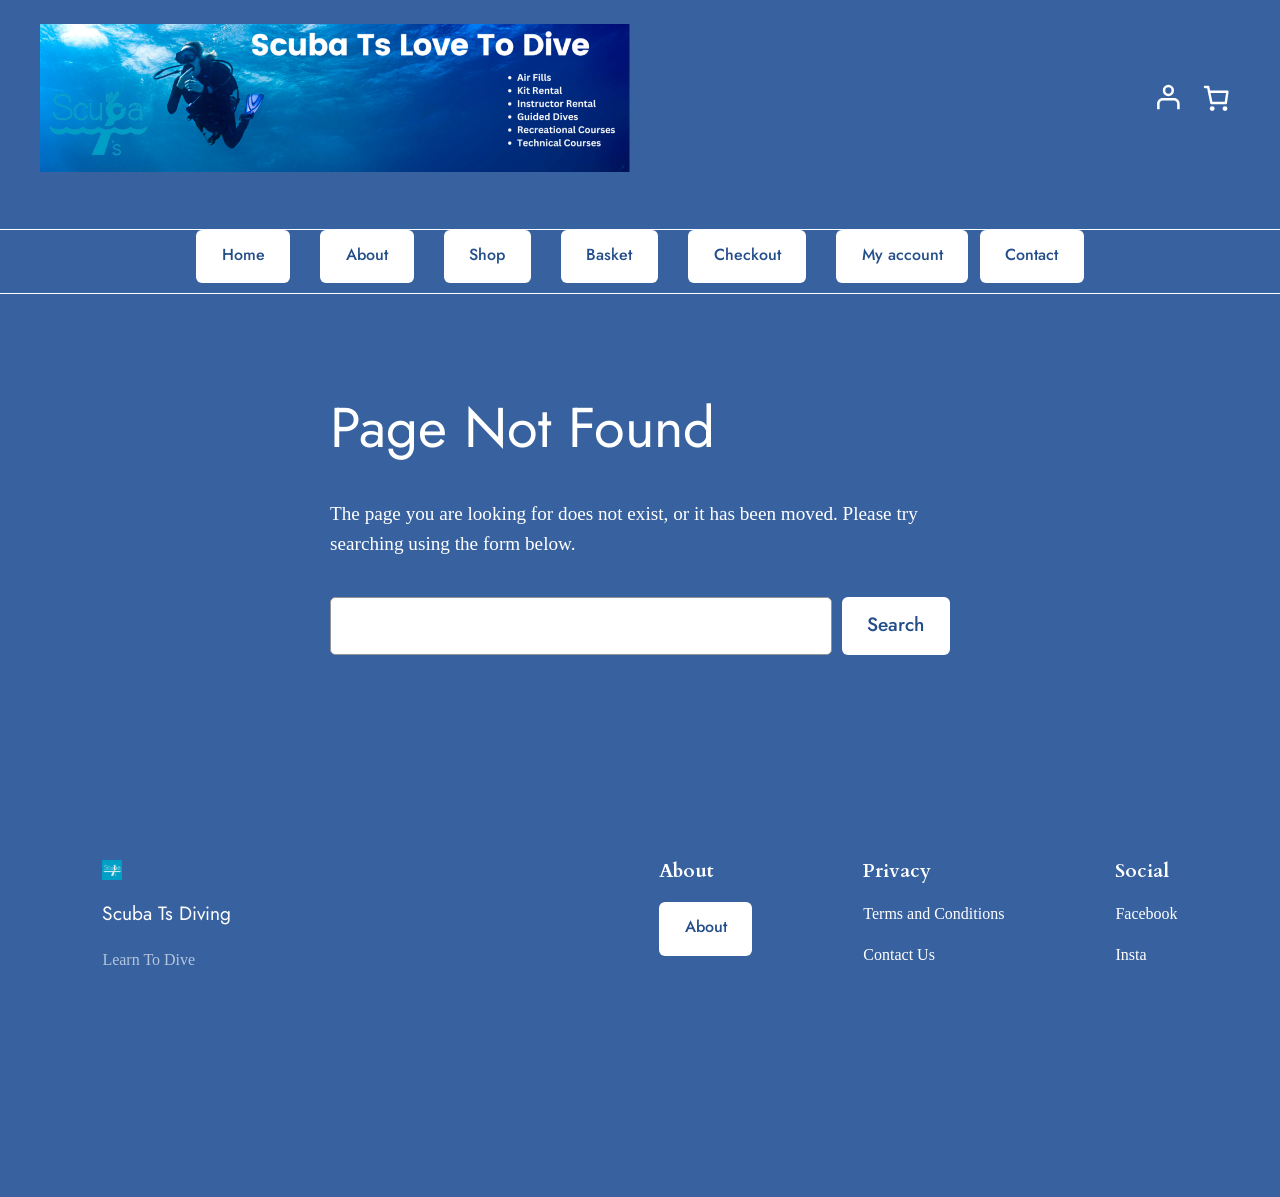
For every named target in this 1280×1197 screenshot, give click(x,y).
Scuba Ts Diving (166, 913)
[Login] (1168, 97)
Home (243, 254)
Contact (1031, 254)
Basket (609, 254)
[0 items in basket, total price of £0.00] (1216, 98)
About (367, 254)
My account (902, 254)
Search (895, 624)
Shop (487, 254)
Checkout (747, 254)
